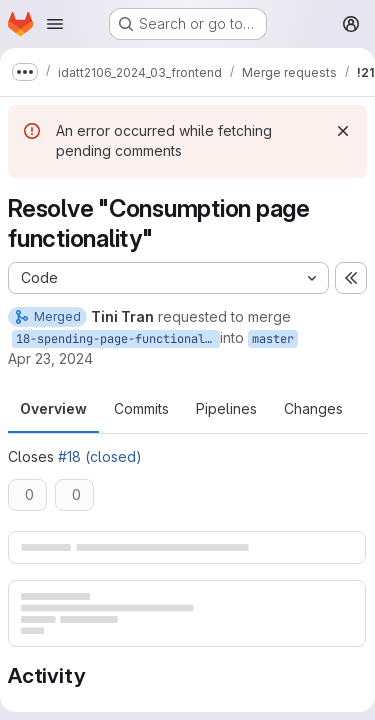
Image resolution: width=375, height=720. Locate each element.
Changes (313, 408)
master (273, 339)
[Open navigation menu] (55, 24)
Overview (53, 408)
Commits (141, 408)
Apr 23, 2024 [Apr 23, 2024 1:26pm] (50, 358)
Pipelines (226, 408)
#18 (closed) (100, 456)
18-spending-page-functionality (118, 339)
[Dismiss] (343, 131)
